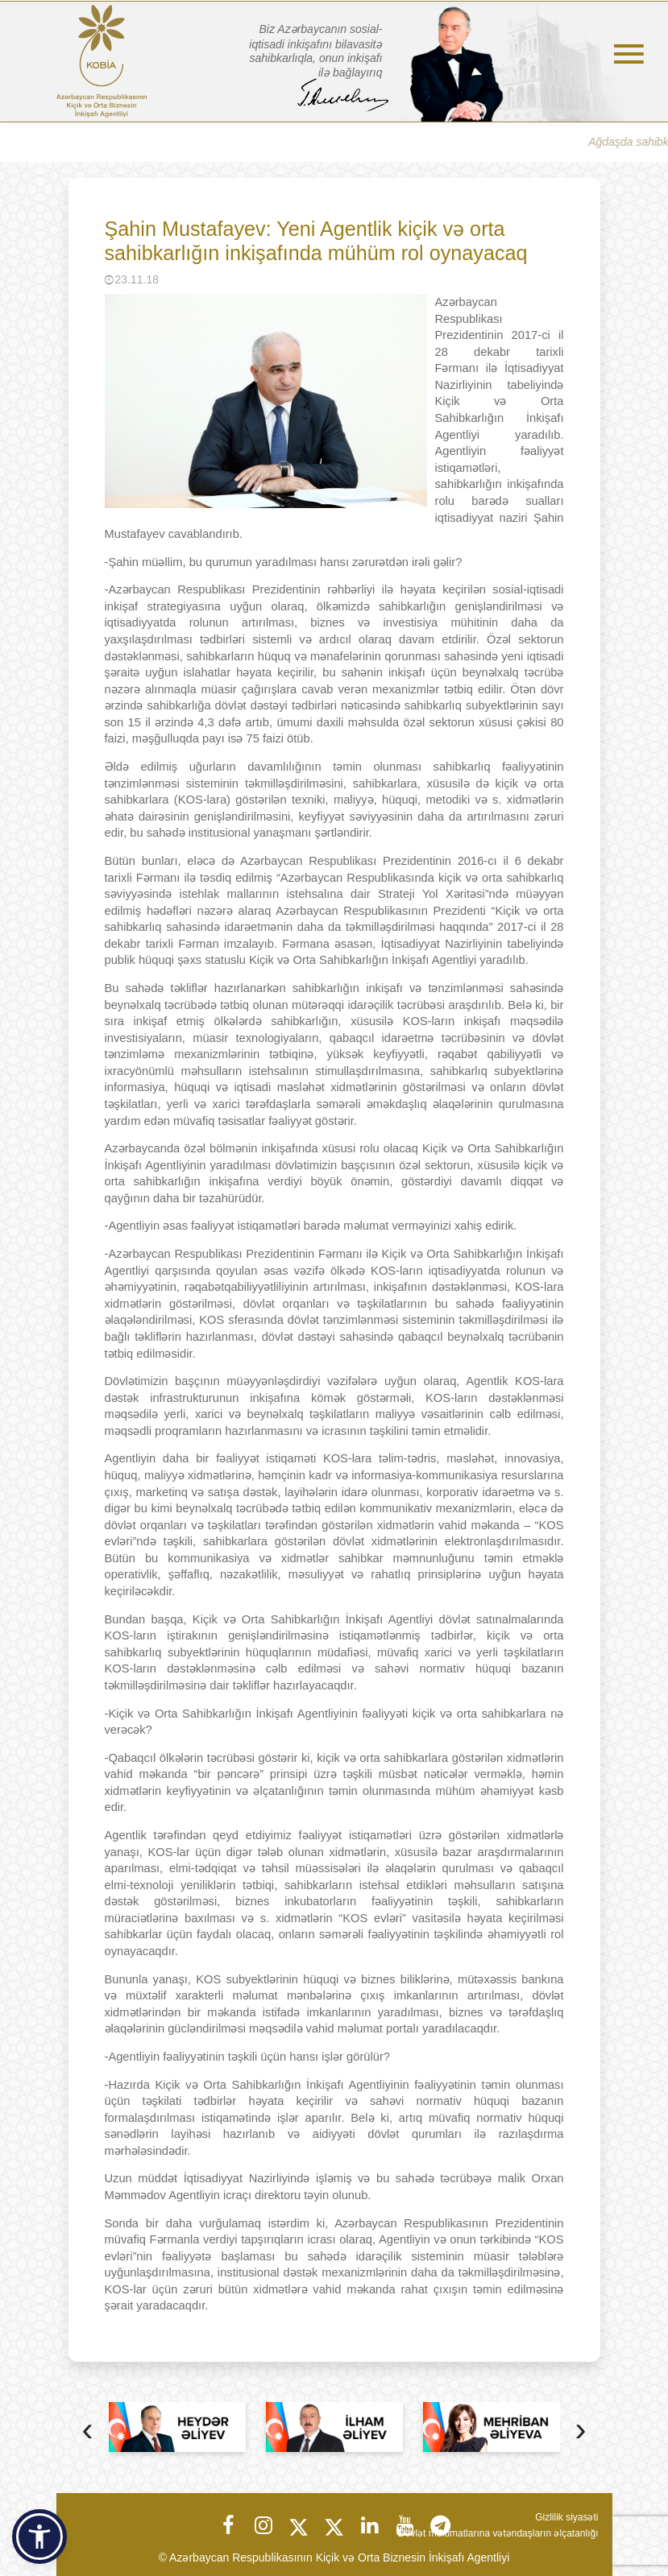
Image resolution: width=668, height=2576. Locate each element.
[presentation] (88, 2431)
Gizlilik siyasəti (566, 2517)
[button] (39, 2536)
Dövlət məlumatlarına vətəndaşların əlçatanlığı (498, 2533)
